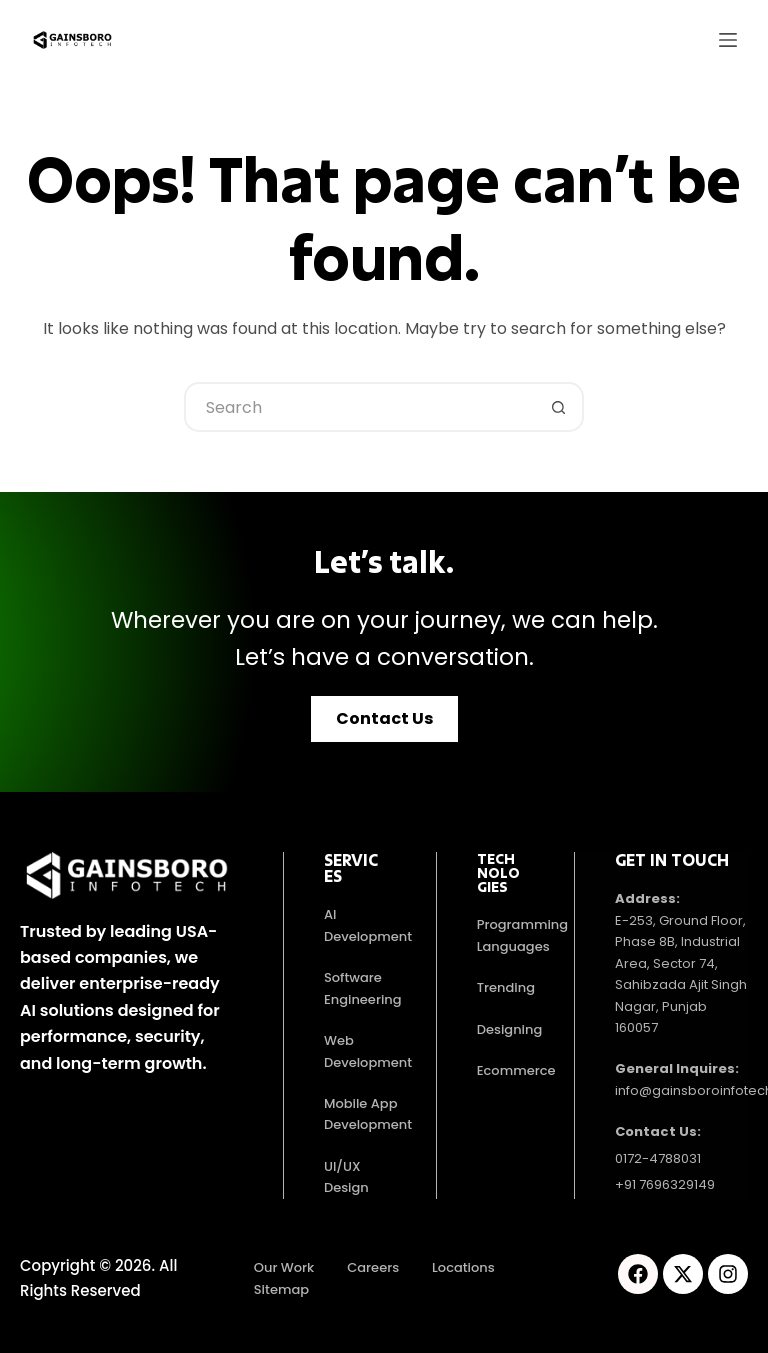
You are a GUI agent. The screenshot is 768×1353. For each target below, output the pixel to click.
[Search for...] (359, 407)
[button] (384, 719)
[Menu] (728, 40)
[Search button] (559, 407)
